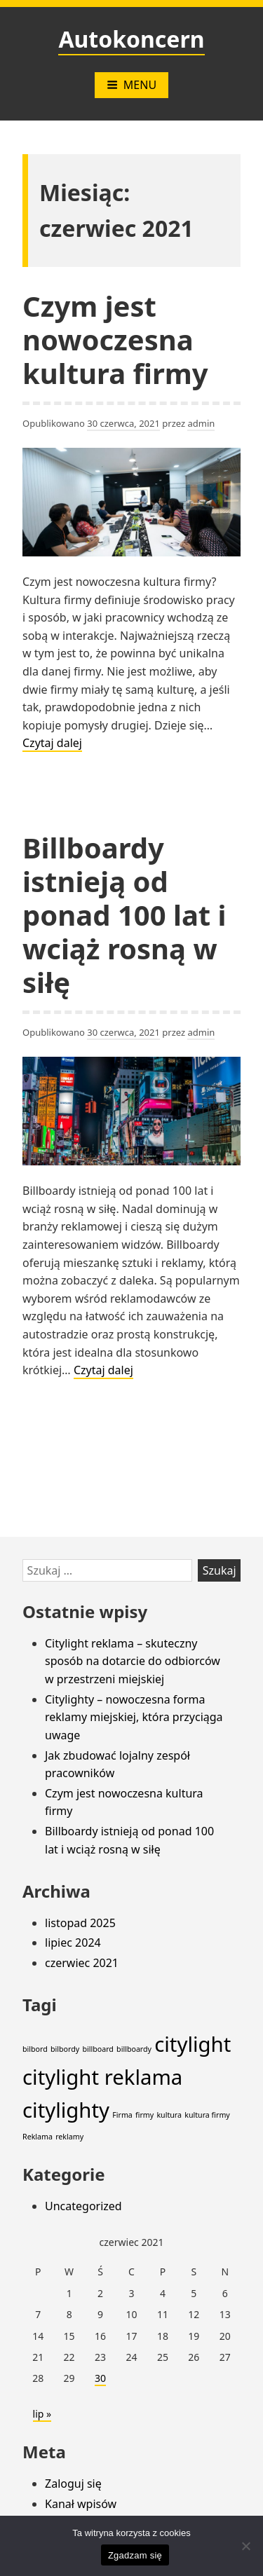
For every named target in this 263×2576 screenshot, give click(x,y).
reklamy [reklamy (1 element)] (69, 2137)
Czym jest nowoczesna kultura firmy (115, 339)
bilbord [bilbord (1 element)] (35, 2049)
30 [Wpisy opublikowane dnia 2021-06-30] (100, 2378)
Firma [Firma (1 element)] (122, 2115)
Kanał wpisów (80, 2504)
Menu (131, 85)
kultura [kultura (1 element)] (169, 2115)
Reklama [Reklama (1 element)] (37, 2137)
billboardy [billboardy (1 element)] (133, 2049)
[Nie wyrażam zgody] (245, 2546)
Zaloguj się (73, 2483)
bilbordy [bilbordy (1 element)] (64, 2049)
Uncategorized (83, 2206)
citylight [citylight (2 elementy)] (192, 2044)
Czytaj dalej (52, 743)
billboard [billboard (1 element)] (98, 2049)
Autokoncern (131, 39)
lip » (42, 2413)
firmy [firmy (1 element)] (144, 2115)
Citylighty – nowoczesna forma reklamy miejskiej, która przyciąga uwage (134, 1717)
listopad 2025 (80, 1923)
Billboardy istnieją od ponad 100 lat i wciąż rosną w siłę (124, 914)
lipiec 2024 (73, 1942)
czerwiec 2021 (82, 1963)
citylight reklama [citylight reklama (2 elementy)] (102, 2077)
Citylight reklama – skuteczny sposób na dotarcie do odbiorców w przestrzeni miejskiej (132, 1661)
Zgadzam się (135, 2555)
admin (201, 423)
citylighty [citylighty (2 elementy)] (65, 2110)
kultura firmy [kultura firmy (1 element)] (207, 2115)
